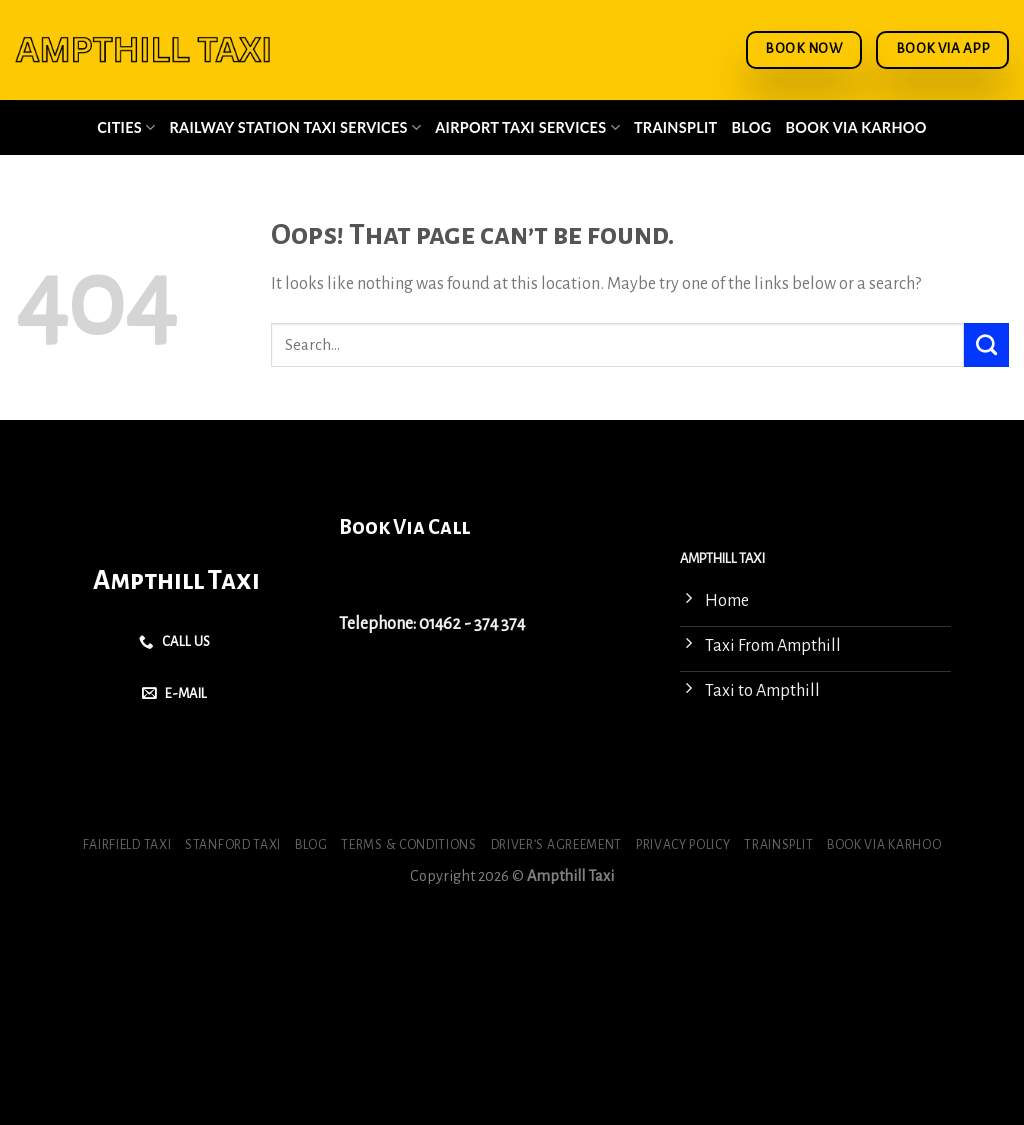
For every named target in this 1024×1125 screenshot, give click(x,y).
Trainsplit (676, 127)
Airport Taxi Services (527, 127)
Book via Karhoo (856, 127)
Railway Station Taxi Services (296, 127)
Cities (126, 127)
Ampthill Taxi (176, 580)
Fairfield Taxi (127, 845)
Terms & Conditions (408, 845)
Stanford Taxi (233, 845)
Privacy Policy (683, 845)
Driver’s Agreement (556, 845)
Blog (752, 127)
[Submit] (986, 345)
